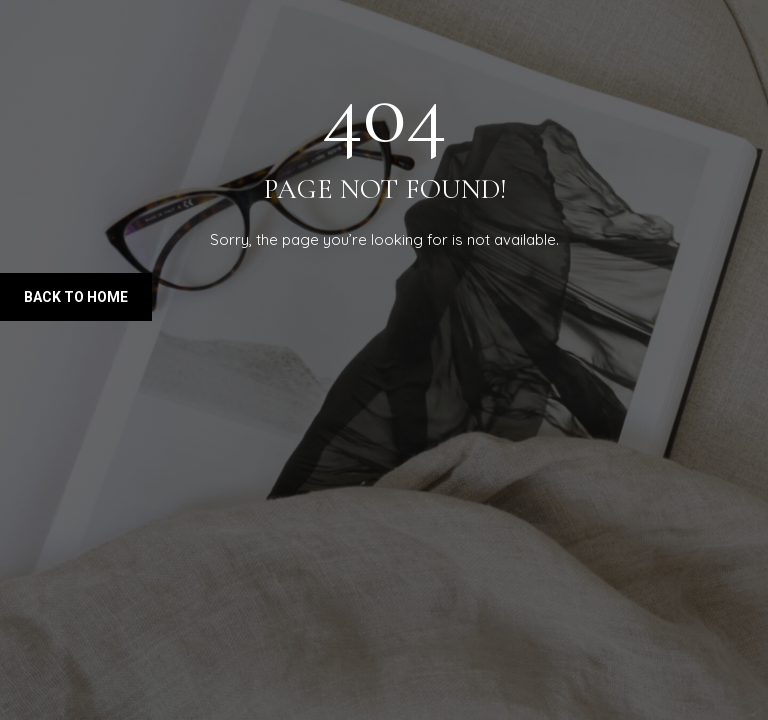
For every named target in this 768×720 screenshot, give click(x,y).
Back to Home (76, 297)
